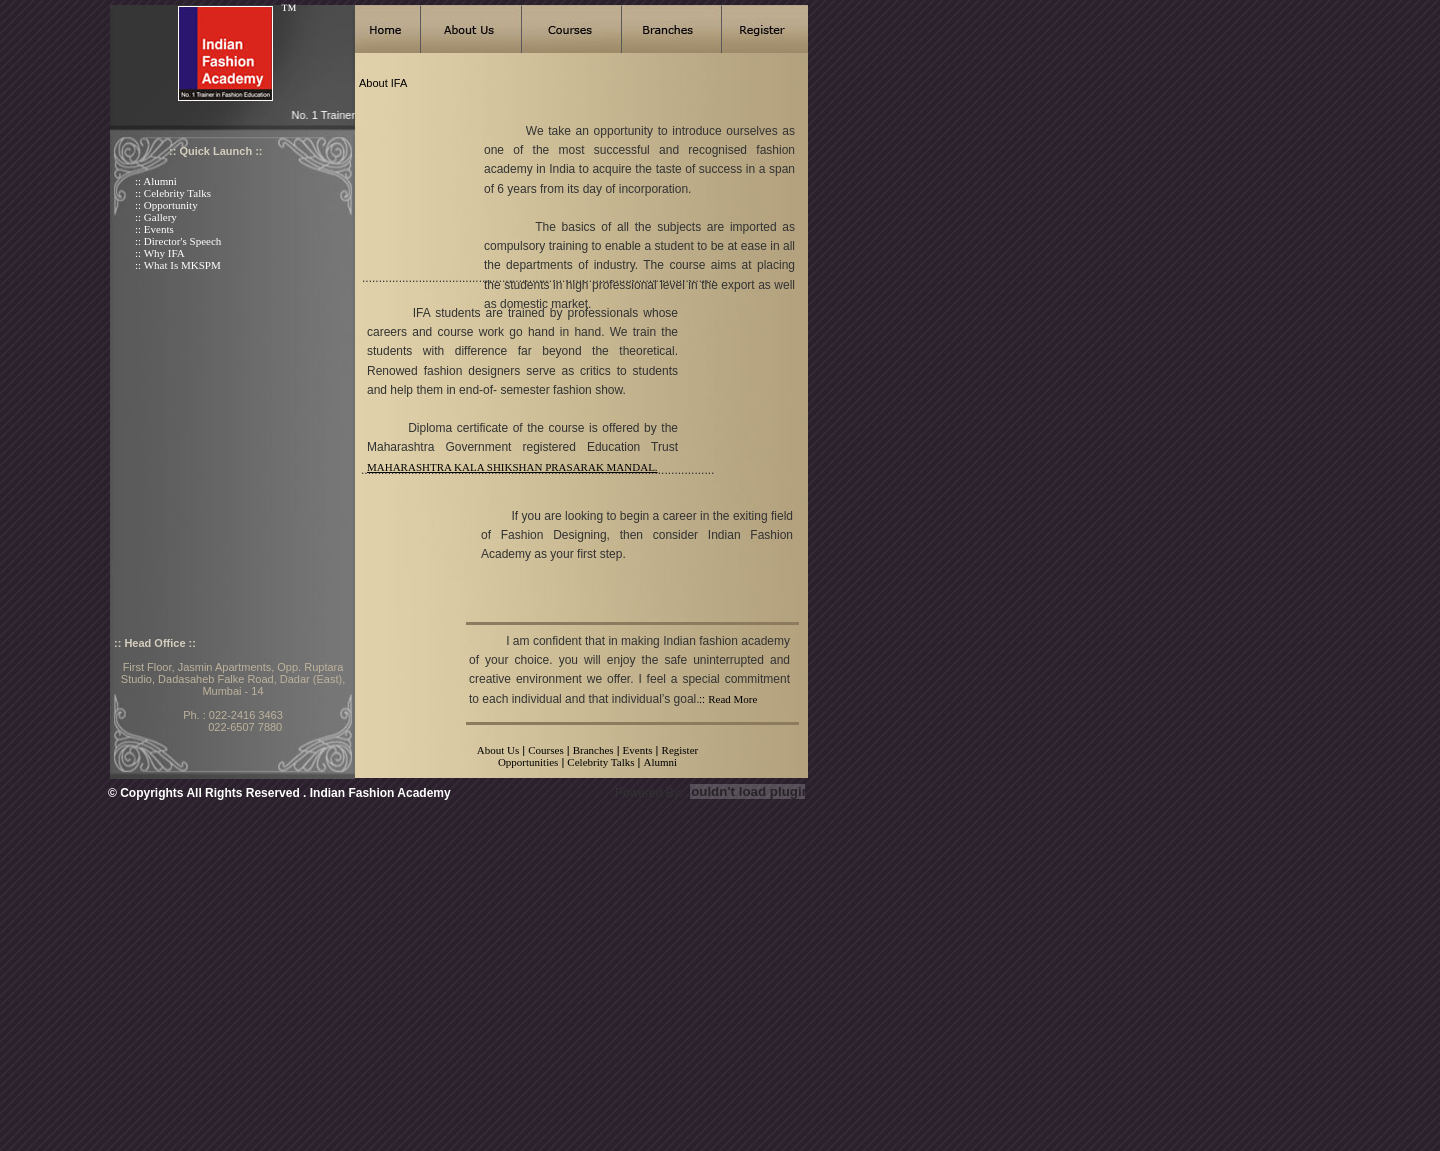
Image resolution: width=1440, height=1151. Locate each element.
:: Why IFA (160, 253)
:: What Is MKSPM (178, 265)
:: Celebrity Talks (173, 193)
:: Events (154, 229)
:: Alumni (156, 181)
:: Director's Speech (178, 241)
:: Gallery (156, 217)
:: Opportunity (166, 205)
